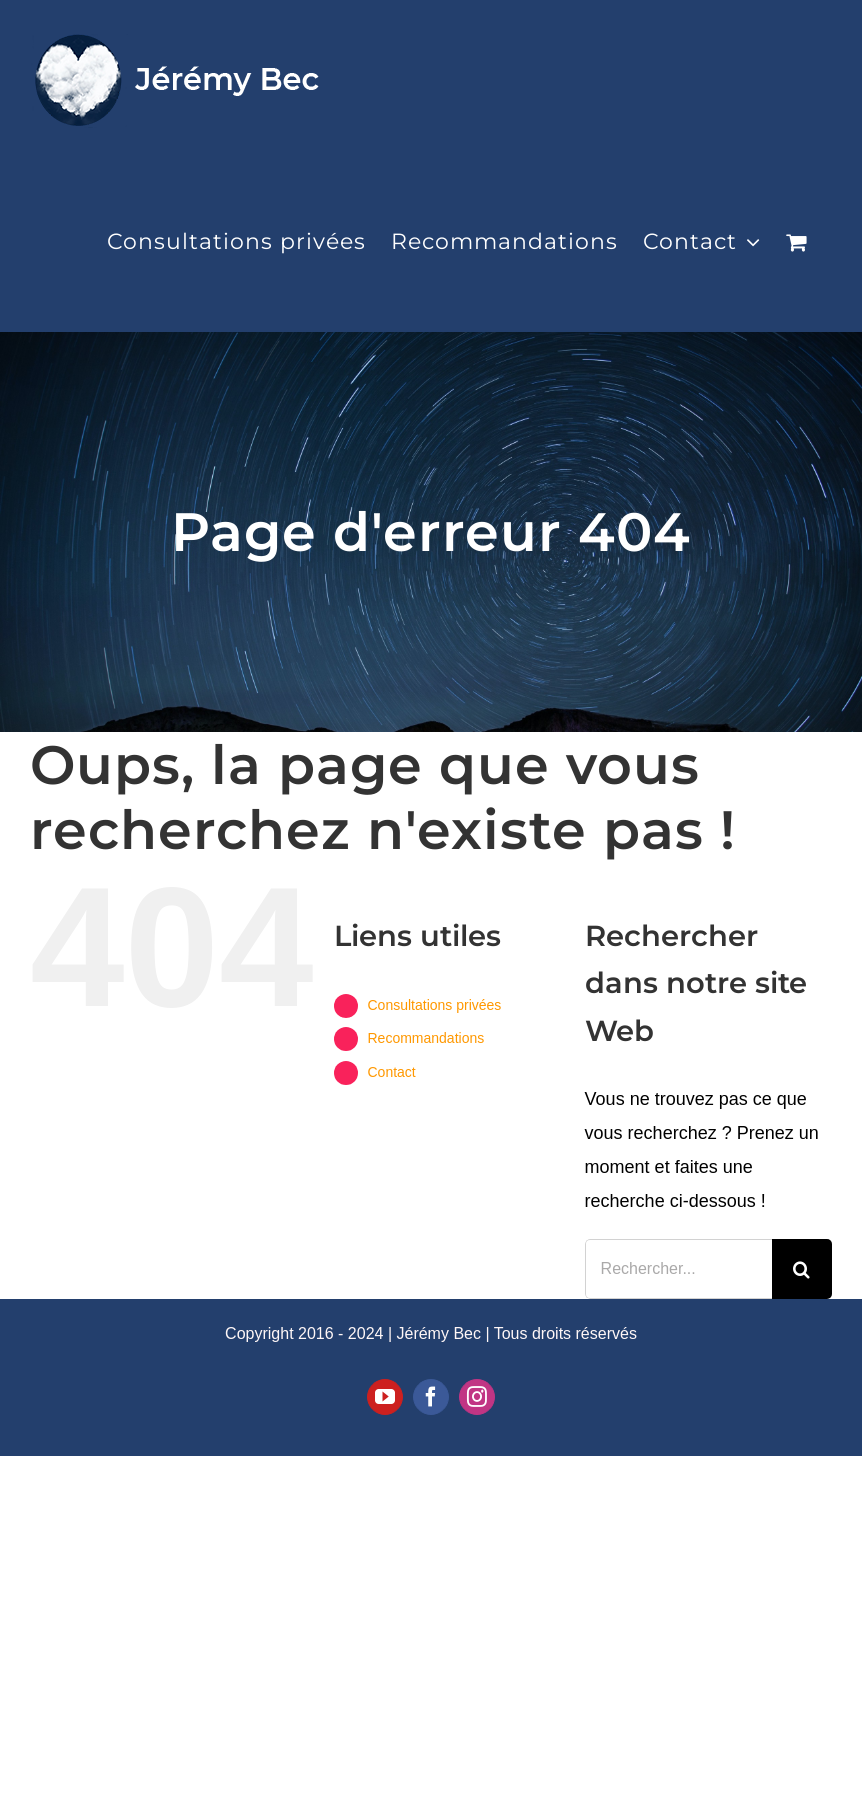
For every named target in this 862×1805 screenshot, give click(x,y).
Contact (391, 1072)
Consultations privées (434, 1005)
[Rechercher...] (678, 1269)
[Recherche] (802, 1269)
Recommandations (425, 1038)
